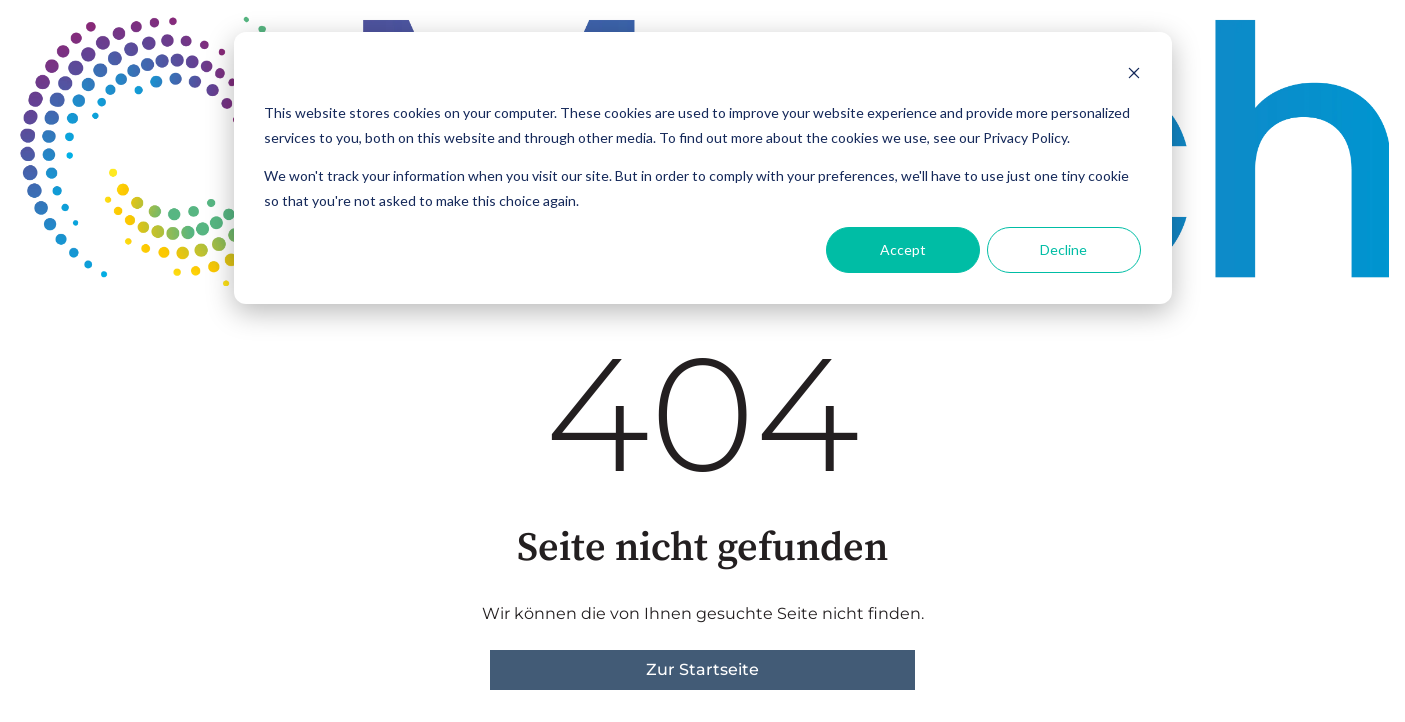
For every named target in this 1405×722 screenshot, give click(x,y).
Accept (903, 249)
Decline (1063, 249)
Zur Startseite (702, 669)
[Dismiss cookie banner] (1134, 75)
